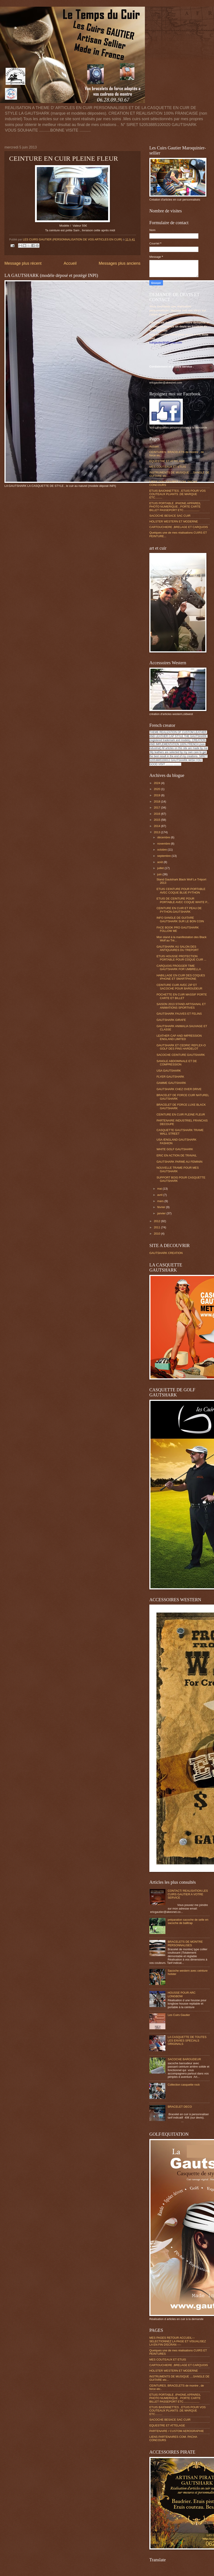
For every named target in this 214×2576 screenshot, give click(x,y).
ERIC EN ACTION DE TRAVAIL (176, 1155)
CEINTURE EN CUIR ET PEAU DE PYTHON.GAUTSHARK (179, 909)
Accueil (70, 263)
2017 (157, 807)
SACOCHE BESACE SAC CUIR (170, 515)
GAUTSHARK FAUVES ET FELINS (179, 1013)
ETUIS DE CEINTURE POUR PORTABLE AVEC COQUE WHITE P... (182, 900)
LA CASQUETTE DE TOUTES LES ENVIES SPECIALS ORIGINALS (187, 2040)
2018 (157, 801)
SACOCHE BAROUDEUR (184, 2059)
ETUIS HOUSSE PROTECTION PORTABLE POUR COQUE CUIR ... (181, 958)
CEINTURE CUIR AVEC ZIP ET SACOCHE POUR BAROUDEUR (179, 986)
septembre (164, 855)
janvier (162, 1213)
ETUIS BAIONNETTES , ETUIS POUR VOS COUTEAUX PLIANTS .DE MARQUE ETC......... (177, 494)
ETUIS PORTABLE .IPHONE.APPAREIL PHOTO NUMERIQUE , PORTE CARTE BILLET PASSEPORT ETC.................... (175, 507)
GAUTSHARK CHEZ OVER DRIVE (179, 1089)
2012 (157, 1221)
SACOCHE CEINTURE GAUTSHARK (180, 1054)
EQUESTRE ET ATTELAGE (167, 461)
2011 (157, 1227)
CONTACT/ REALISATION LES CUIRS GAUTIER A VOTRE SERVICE (188, 1894)
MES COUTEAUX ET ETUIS (167, 466)
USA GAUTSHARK (168, 1070)
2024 (157, 783)
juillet (161, 868)
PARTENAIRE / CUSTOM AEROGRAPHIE (176, 2431)
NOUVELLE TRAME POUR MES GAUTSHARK (177, 1169)
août (160, 862)
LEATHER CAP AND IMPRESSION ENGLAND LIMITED (179, 1037)
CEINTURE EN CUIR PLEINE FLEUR (180, 1114)
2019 (157, 795)
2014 (157, 826)
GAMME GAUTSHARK (171, 1083)
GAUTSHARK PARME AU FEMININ (179, 1161)
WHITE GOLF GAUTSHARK (174, 1149)
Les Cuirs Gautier (179, 2015)
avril (160, 1195)
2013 (157, 832)
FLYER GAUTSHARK (170, 1076)
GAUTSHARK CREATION (166, 1253)
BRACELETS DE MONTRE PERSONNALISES (185, 1943)
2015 (157, 819)
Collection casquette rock (184, 2084)
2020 (157, 789)
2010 (157, 1233)
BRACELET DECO (180, 2106)
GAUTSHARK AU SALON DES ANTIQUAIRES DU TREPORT (177, 948)
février (161, 1207)
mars (160, 1201)
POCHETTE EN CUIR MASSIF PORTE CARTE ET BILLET (181, 996)
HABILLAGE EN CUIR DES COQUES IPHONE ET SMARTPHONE (180, 977)
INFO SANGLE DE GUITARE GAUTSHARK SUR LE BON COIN (180, 919)
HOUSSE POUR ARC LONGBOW (181, 1994)
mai (160, 1188)
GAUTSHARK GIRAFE (171, 1020)
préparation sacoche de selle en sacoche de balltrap (188, 1921)
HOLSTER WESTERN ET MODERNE (173, 521)
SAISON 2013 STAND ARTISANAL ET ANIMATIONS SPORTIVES (181, 1005)
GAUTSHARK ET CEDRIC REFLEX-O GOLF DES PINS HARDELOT (181, 1047)
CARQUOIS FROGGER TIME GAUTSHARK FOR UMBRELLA (178, 967)
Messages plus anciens (119, 263)
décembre (164, 837)
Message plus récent (22, 263)
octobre (162, 849)
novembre (164, 843)
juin (160, 874)
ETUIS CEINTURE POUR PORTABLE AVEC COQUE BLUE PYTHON (180, 890)
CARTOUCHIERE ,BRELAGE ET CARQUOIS (178, 527)
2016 (157, 813)
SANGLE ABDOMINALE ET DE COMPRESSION (176, 1062)
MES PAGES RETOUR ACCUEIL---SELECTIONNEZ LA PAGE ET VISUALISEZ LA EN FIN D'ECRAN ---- (177, 2341)
